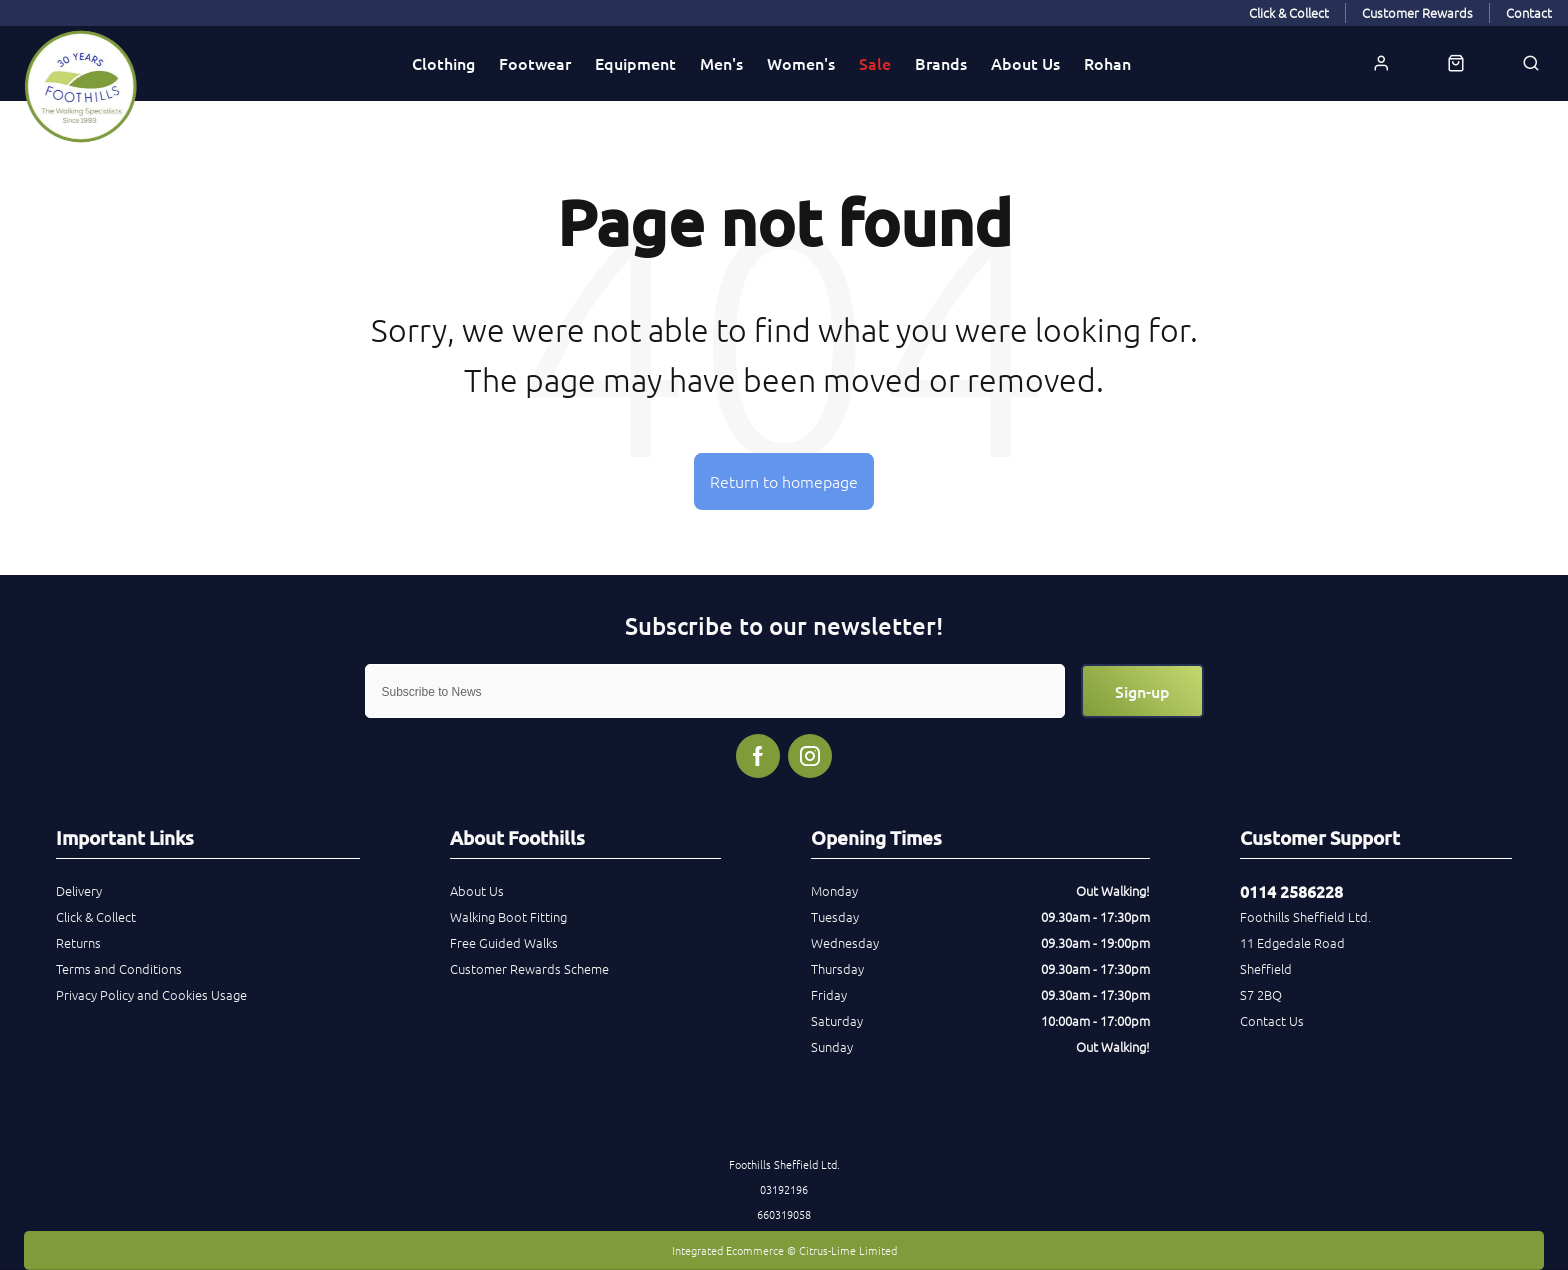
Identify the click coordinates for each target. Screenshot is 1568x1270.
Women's (801, 63)
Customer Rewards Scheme (529, 968)
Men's (721, 63)
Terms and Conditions (119, 968)
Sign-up (1142, 691)
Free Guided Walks (504, 942)
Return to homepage (784, 481)
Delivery (79, 890)
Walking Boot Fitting (508, 916)
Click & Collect (96, 916)
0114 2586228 (1291, 891)
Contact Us (1272, 1020)
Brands (941, 63)
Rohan (1107, 63)
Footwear (535, 63)
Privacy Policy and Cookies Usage (151, 994)
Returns (78, 942)
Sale (875, 63)
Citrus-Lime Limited (848, 1250)
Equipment (635, 63)
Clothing (443, 63)
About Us (1025, 63)
